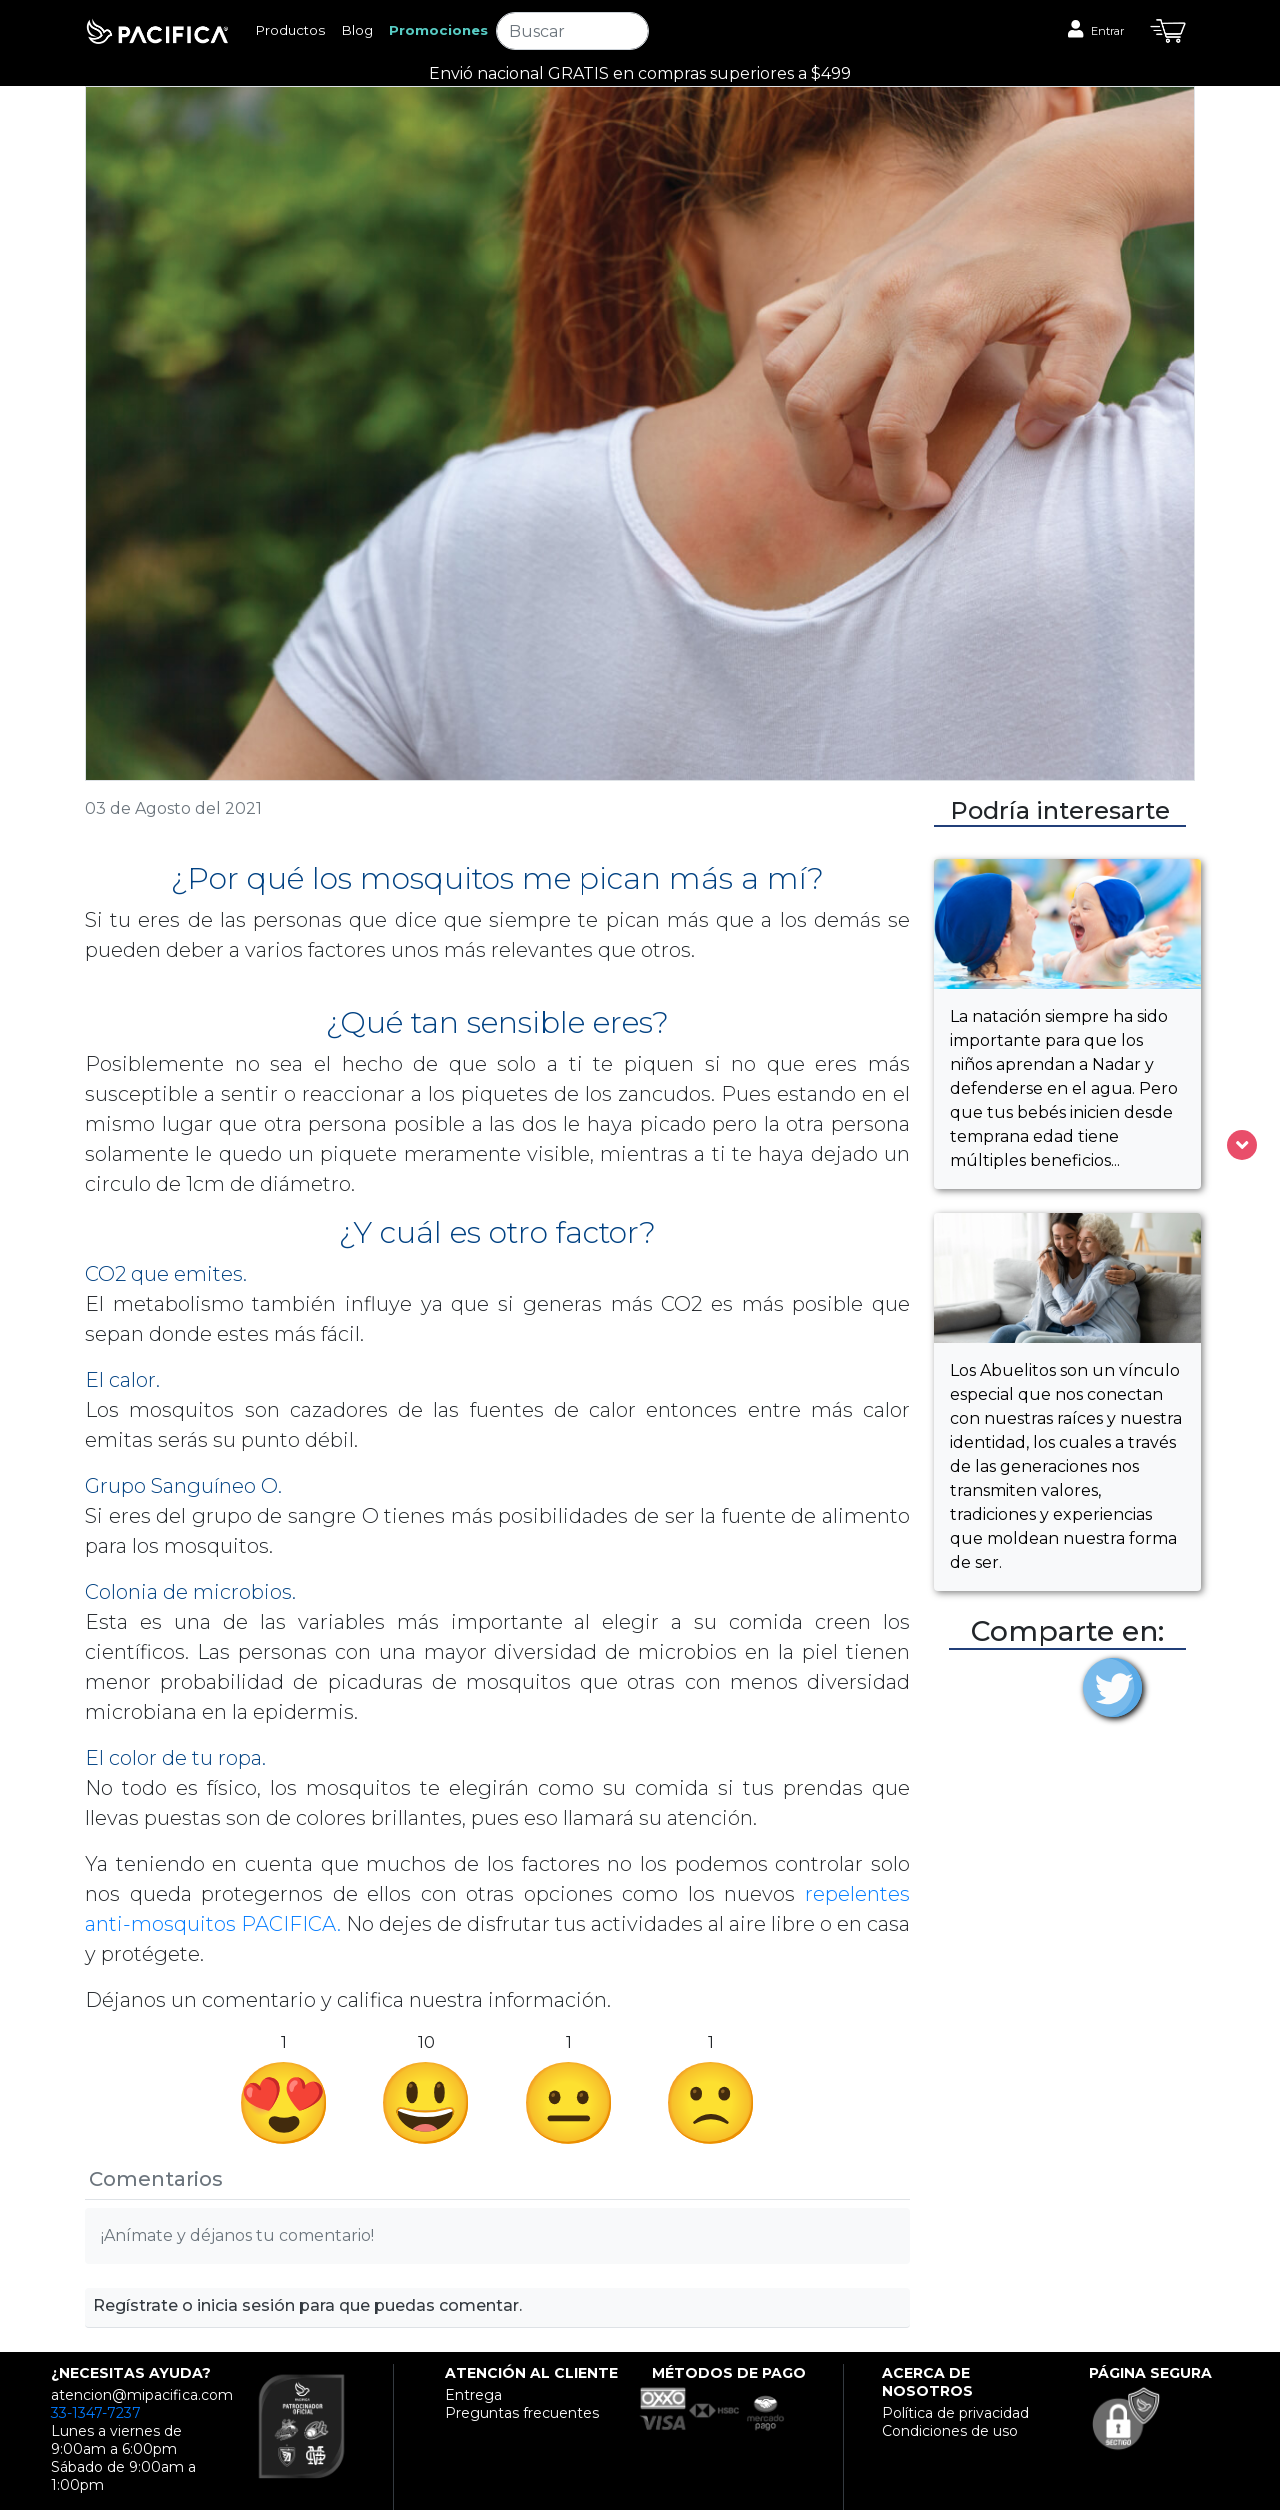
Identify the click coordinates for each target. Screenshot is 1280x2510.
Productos (290, 30)
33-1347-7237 (96, 2413)
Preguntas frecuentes (522, 2413)
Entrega (473, 2395)
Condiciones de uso (950, 2431)
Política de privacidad (955, 2413)
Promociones (438, 30)
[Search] (572, 31)
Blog (357, 30)
